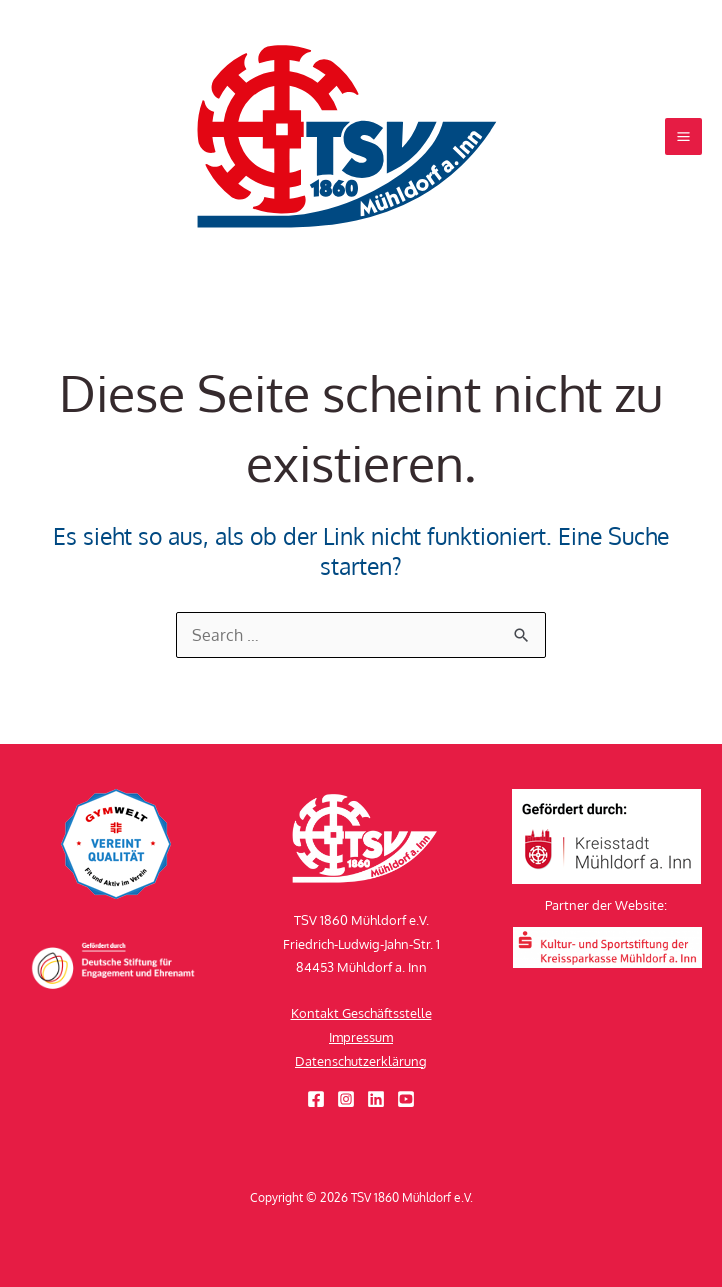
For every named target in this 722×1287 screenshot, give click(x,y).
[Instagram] (346, 1099)
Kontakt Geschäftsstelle (361, 1013)
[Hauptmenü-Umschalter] (683, 136)
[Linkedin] (376, 1099)
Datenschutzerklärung (361, 1061)
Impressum (361, 1037)
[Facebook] (316, 1099)
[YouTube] (406, 1099)
